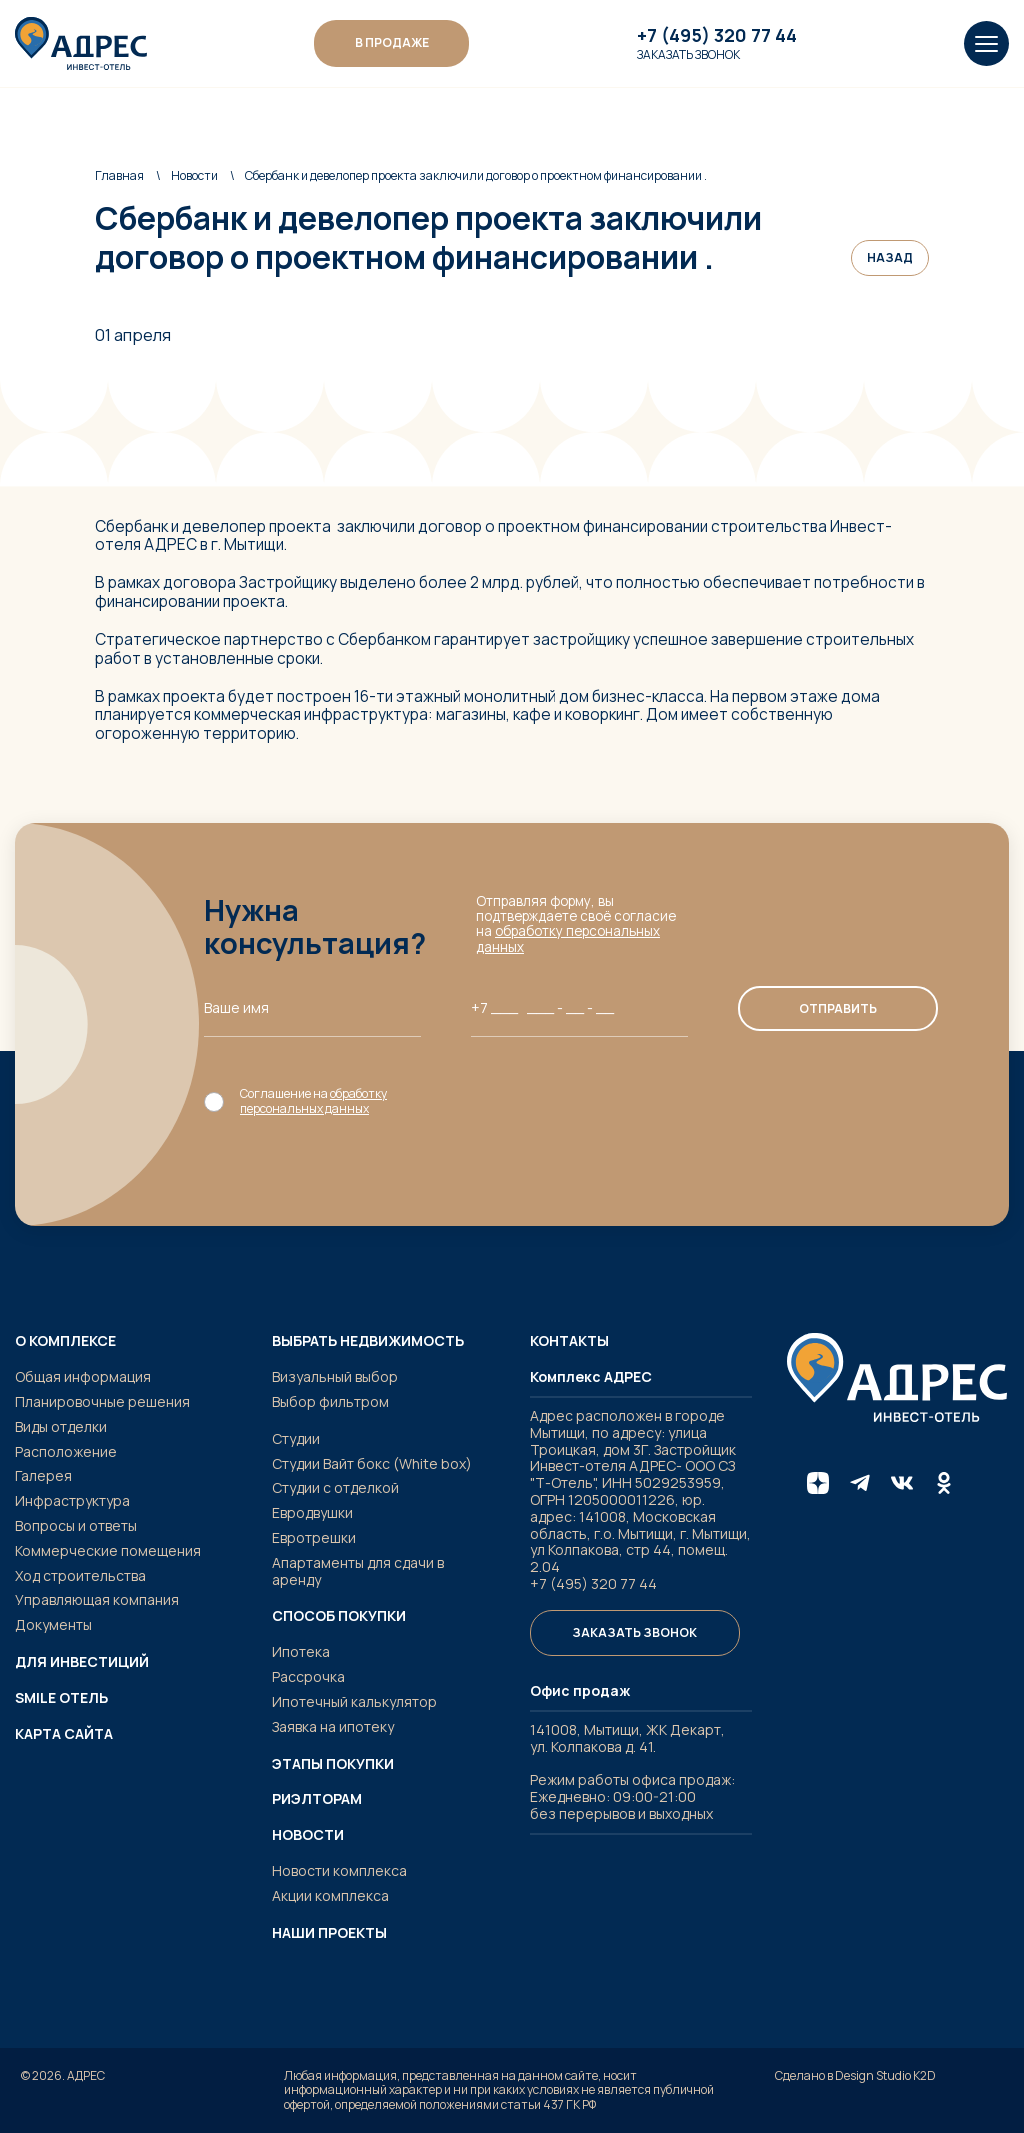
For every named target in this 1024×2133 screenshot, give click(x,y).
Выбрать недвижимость (368, 1341)
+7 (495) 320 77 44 (717, 36)
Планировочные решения (102, 1401)
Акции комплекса (330, 1895)
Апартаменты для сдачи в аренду (358, 1571)
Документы (53, 1624)
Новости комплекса (339, 1870)
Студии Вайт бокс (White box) (372, 1463)
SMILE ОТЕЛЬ (61, 1698)
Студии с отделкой (335, 1487)
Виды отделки (61, 1426)
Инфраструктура (72, 1500)
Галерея (43, 1475)
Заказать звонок (688, 55)
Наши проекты (329, 1933)
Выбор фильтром (330, 1401)
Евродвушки (312, 1512)
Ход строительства (80, 1575)
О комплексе (65, 1341)
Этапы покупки (333, 1764)
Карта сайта (64, 1734)
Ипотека (301, 1651)
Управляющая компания (97, 1599)
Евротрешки (314, 1537)
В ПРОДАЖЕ (392, 42)
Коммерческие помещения (108, 1550)
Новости (194, 175)
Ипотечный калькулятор (354, 1701)
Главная (119, 175)
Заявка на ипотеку (333, 1726)
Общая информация (83, 1376)
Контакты (569, 1341)
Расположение (66, 1451)
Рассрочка (308, 1676)
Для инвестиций (82, 1662)
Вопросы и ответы (76, 1525)
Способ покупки (339, 1616)
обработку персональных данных (568, 938)
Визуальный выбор (335, 1376)
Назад (890, 257)
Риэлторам (317, 1799)
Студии (296, 1438)
